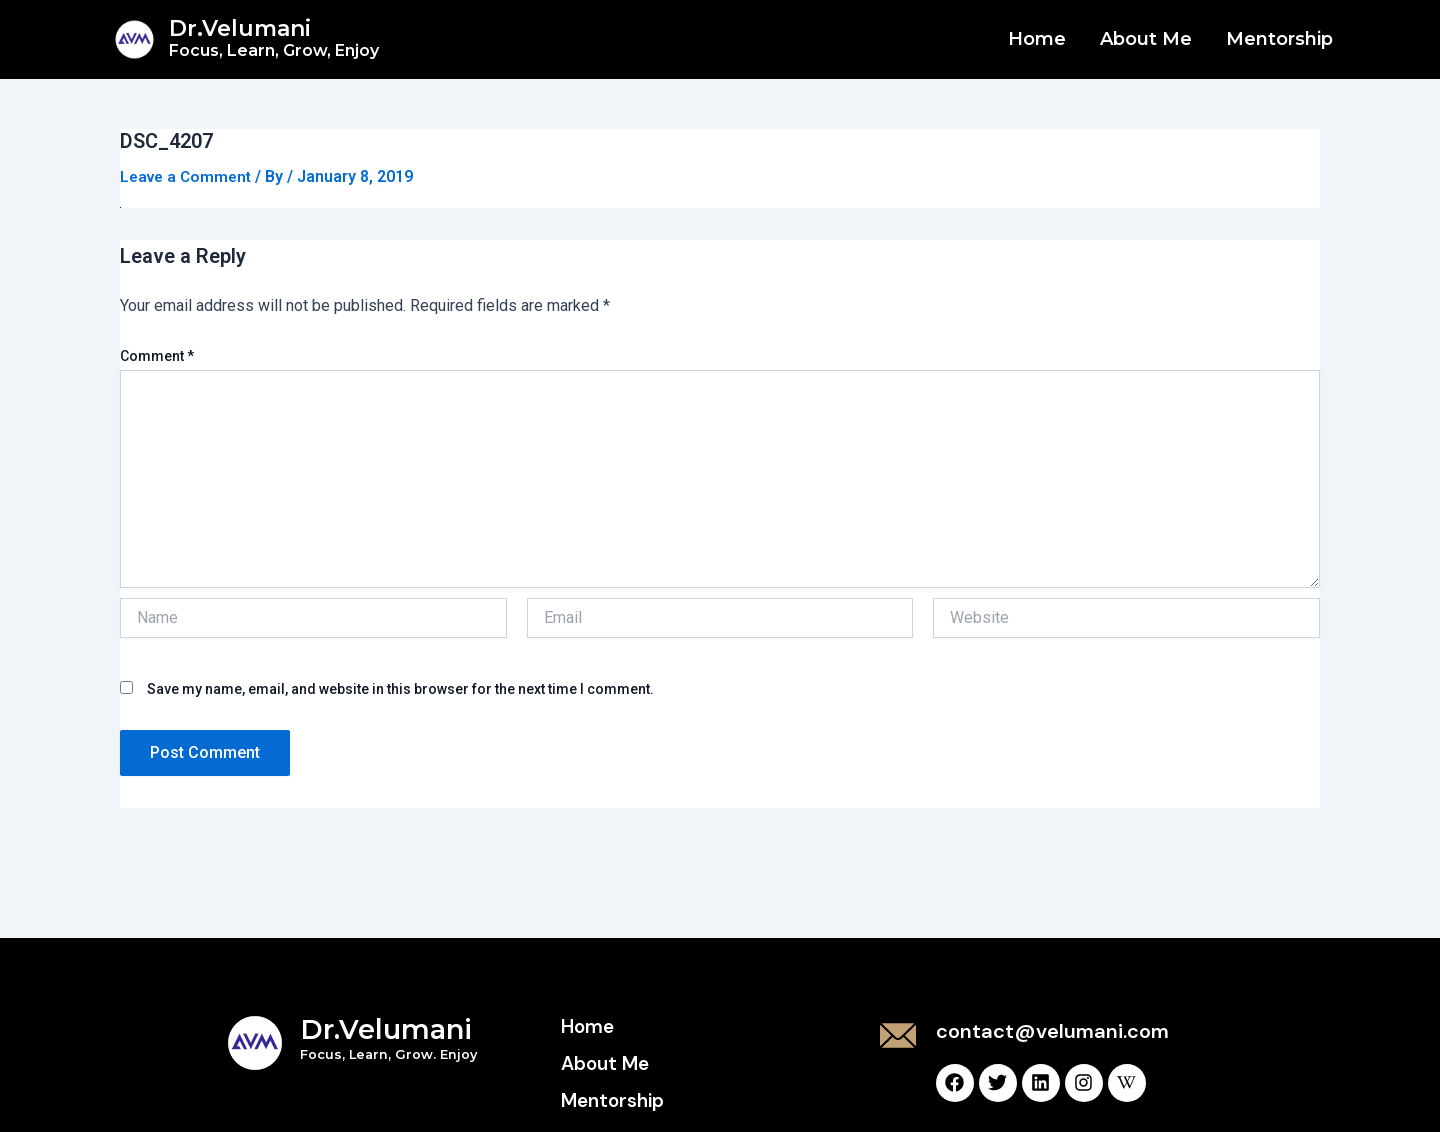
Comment (157, 356)
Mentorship (1279, 39)
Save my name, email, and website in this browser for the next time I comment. (400, 689)
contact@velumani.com (1052, 1031)
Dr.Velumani (274, 37)
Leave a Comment (189, 176)
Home (1037, 39)
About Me (1146, 39)
